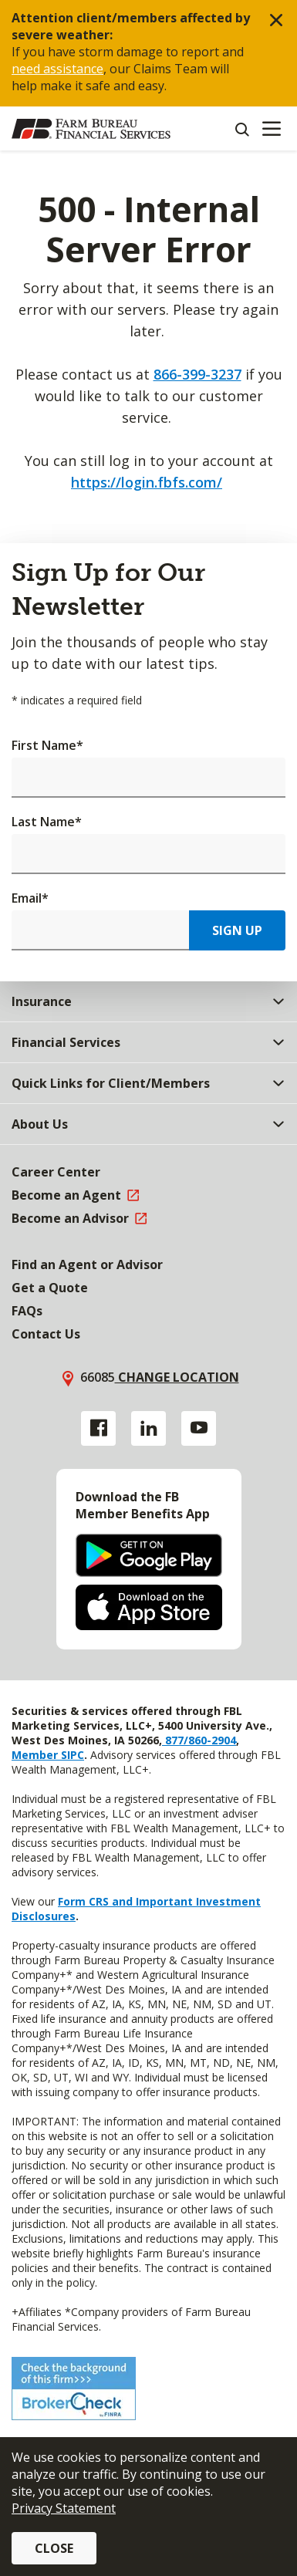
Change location (177, 1377)
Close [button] (54, 2548)
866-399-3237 (197, 374)
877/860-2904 (199, 1740)
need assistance (57, 68)
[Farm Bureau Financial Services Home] (91, 129)
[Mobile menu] (271, 128)
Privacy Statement (64, 2508)
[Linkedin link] (148, 1428)
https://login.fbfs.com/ (146, 482)
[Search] (241, 128)
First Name (47, 745)
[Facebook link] (98, 1428)
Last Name (47, 821)
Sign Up (237, 930)
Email (30, 898)
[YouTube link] (198, 1428)
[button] (276, 21)
